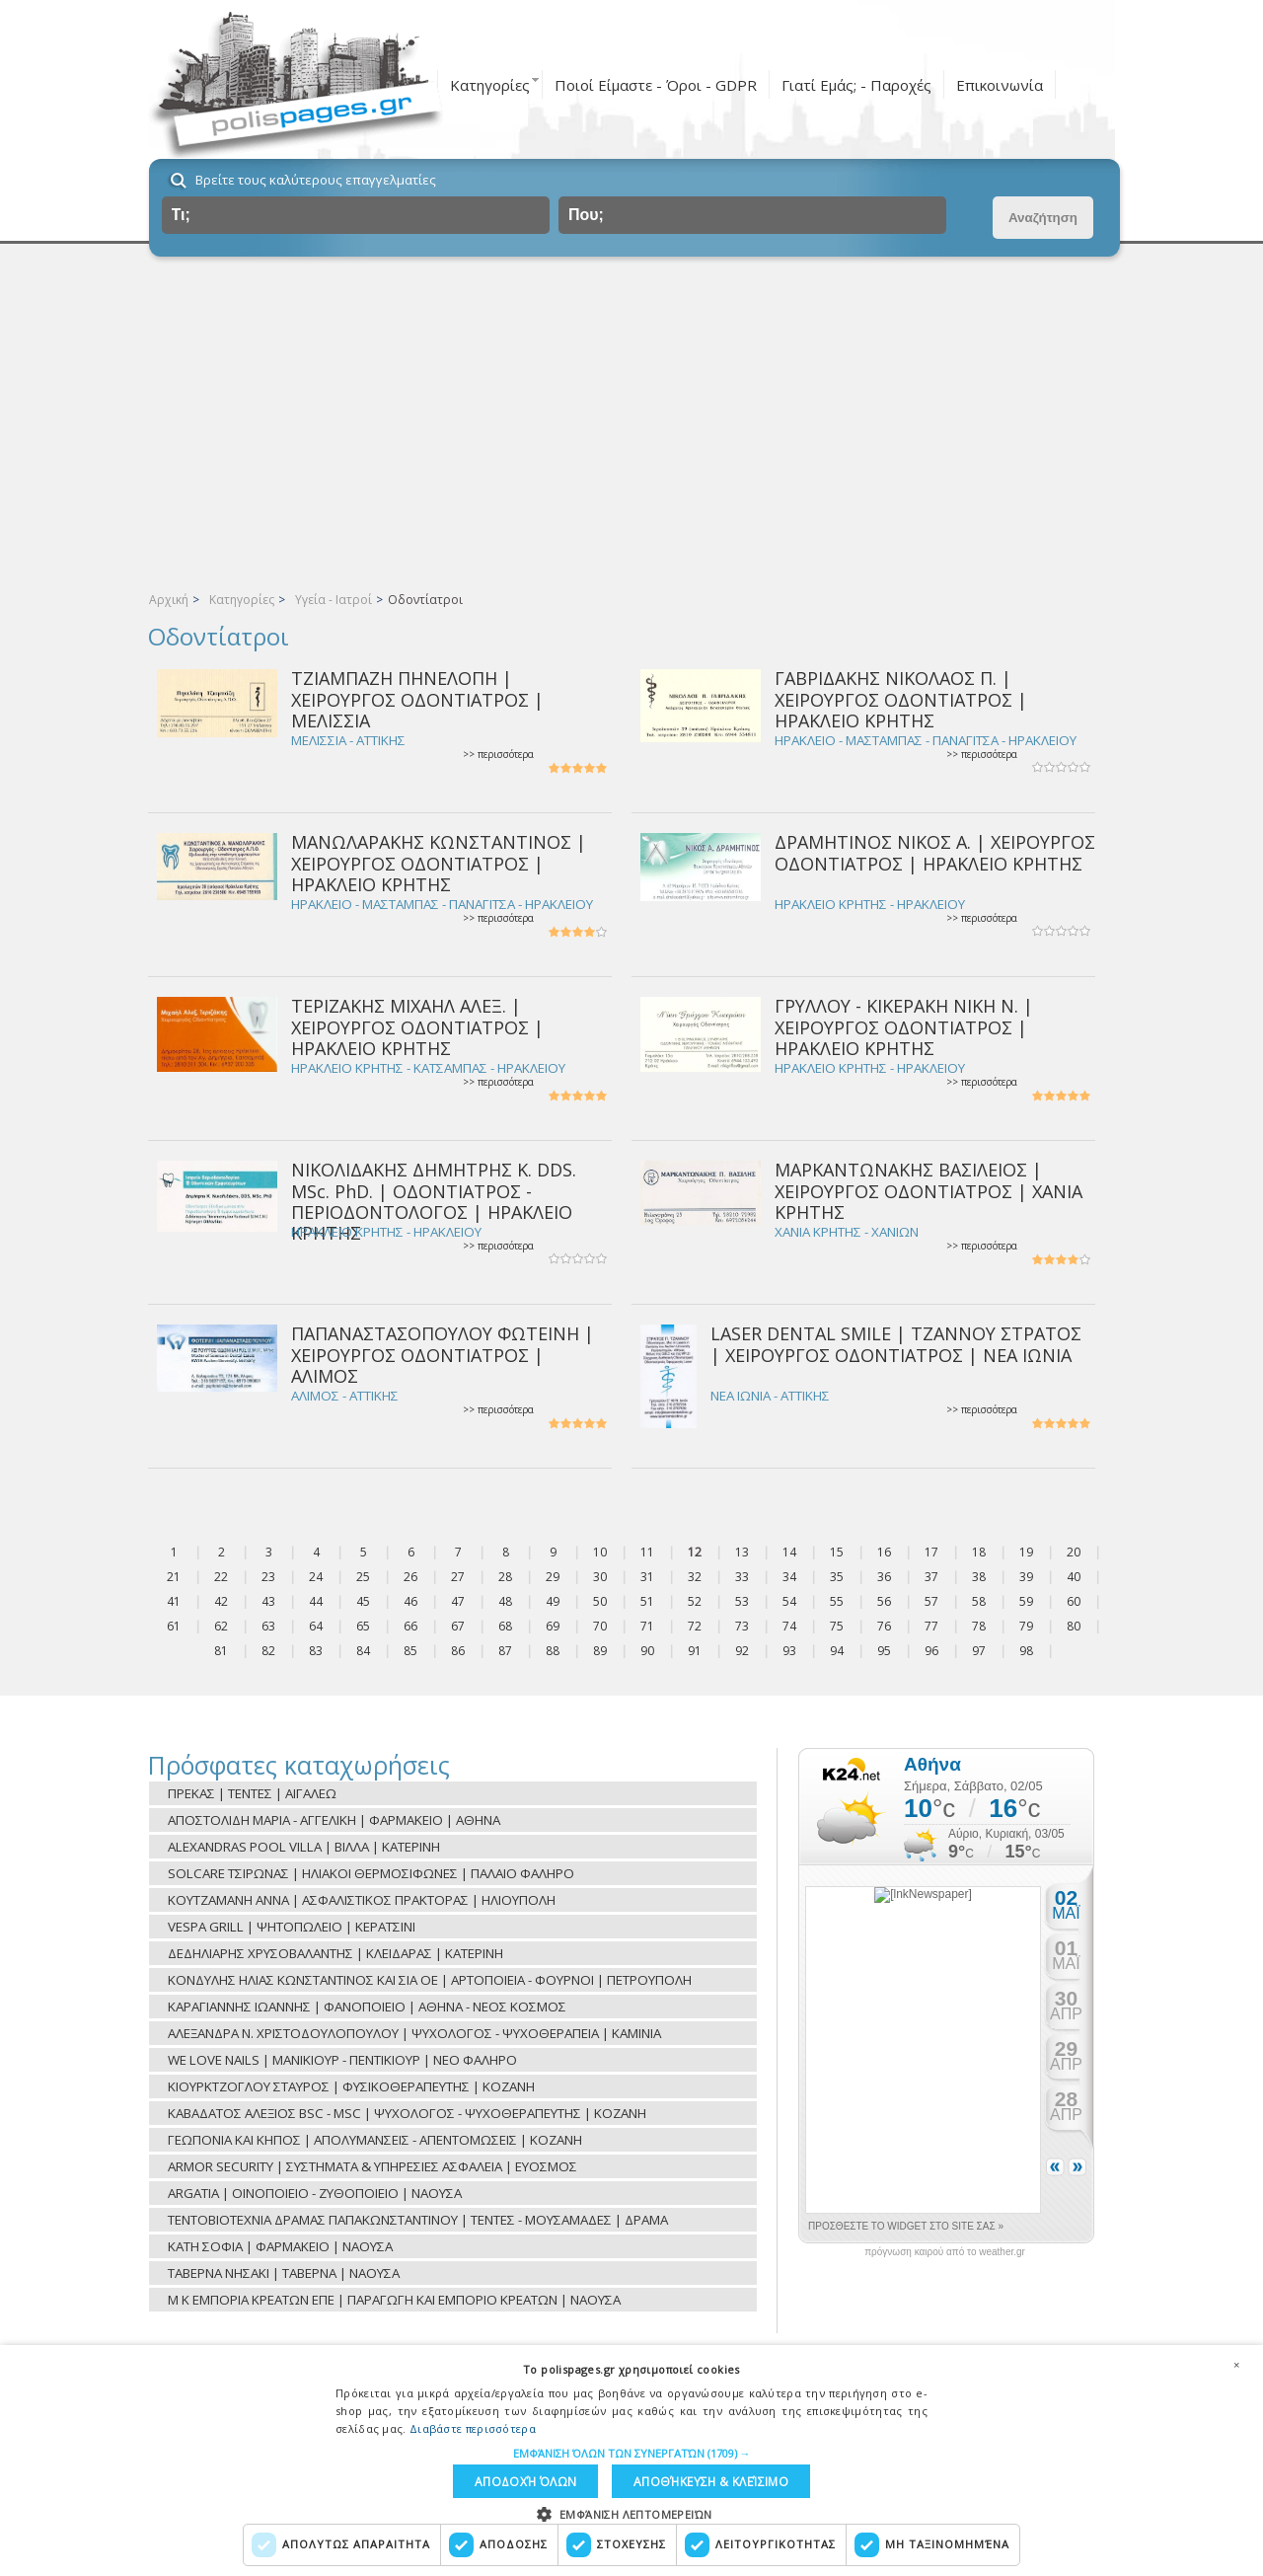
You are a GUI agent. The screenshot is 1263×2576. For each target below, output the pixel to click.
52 (695, 1601)
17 (931, 1552)
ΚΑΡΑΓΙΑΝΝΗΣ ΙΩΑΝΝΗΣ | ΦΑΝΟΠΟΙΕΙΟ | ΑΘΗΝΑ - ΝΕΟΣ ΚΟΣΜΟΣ (367, 2006)
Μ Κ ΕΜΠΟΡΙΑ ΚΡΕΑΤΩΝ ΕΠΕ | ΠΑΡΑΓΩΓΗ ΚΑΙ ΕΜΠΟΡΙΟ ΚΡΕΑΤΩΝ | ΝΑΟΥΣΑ (394, 2300)
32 (695, 1576)
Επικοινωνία (999, 85)
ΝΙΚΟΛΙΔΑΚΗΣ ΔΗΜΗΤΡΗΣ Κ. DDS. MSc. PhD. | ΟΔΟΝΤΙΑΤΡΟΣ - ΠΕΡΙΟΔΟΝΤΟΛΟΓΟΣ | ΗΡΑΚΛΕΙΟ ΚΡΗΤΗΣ (433, 1201)
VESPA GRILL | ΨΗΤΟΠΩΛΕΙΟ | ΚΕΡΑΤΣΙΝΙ (291, 1926)
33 (742, 1576)
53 (742, 1601)
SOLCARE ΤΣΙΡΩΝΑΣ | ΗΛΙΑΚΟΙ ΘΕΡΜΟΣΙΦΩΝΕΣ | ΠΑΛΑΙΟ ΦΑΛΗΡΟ (371, 1873)
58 (979, 1601)
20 (1073, 1552)
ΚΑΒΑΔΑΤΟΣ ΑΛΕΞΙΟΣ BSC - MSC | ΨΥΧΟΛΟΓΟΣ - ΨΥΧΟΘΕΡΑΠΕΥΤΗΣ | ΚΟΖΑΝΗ (407, 2113)
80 (1073, 1626)
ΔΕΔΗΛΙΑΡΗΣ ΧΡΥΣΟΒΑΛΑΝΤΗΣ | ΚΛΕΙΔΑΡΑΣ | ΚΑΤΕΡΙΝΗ (335, 1953)
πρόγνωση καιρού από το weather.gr (944, 2252)
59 (1026, 1601)
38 (979, 1576)
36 (884, 1576)
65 (363, 1626)
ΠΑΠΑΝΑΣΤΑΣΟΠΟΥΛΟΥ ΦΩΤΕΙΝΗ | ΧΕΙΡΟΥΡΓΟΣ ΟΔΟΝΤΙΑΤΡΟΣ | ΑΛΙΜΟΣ (442, 1355)
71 (647, 1626)
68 (505, 1626)
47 (458, 1601)
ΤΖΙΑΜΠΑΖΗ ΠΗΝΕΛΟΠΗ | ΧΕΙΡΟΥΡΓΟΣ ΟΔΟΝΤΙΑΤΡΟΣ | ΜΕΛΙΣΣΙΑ (417, 699)
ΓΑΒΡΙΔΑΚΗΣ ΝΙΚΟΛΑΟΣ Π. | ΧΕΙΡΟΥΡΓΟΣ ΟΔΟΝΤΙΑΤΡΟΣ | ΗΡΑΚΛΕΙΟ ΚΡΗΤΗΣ (901, 699)
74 (789, 1626)
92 (742, 1650)
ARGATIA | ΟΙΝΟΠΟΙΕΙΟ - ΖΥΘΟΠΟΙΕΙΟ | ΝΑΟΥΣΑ (315, 2193)
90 (647, 1650)
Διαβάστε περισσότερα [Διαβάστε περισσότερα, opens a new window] (472, 2425)
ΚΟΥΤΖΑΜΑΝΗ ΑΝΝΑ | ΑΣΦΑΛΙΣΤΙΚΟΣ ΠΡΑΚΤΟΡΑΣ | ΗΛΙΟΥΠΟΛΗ (362, 1900)
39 (1026, 1576)
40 (1073, 1576)
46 (410, 1601)
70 (600, 1626)
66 (410, 1626)
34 (789, 1576)
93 (789, 1650)
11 (647, 1552)
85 (410, 1650)
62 (221, 1626)
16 (884, 1552)
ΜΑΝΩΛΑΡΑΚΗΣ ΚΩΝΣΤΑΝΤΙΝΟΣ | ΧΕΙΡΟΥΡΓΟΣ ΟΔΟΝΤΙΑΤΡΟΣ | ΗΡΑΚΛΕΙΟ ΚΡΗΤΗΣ (438, 863)
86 (458, 1650)
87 (505, 1650)
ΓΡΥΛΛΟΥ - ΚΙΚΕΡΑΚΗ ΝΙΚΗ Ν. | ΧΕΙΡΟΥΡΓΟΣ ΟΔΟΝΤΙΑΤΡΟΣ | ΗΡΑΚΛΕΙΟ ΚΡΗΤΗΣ (904, 1027)
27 (458, 1576)
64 (316, 1626)
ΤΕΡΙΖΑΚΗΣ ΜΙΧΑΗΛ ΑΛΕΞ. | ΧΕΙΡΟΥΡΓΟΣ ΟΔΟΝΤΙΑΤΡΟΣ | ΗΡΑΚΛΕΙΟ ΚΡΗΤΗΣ (417, 1027)
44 (316, 1601)
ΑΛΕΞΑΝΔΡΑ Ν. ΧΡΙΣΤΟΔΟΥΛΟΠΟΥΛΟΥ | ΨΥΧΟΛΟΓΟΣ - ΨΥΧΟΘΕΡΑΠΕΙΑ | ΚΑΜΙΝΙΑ (414, 2033)
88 (552, 1650)
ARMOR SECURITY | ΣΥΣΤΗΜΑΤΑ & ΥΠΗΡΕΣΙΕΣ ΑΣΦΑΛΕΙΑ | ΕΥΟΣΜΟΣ (372, 2166)
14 (789, 1552)
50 (600, 1601)
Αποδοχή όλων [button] (732, 2479)
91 (695, 1650)
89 (600, 1650)
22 (221, 1576)
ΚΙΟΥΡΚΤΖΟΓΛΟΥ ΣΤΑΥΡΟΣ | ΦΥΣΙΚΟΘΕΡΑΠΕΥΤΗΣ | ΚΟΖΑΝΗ (351, 2086)
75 (837, 1626)
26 (410, 1576)
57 (931, 1601)
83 (316, 1650)
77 (931, 1626)
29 (552, 1576)
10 (600, 1552)
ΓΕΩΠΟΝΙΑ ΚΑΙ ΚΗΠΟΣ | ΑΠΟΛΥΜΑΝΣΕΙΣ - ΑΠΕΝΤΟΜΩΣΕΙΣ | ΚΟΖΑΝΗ (375, 2140)
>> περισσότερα (498, 754)
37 (931, 1576)
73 (742, 1626)
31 (647, 1576)
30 (600, 1576)
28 (505, 1576)
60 (1073, 1601)
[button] (632, 2450)
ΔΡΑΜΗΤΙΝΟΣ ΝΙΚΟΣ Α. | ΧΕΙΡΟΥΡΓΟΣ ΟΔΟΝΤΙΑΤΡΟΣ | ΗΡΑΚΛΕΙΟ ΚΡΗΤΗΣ (935, 852)
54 (789, 1601)
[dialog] (631, 2458)
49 (552, 1601)
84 (363, 1650)
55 (837, 1601)
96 (931, 1650)
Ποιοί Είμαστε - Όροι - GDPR (656, 85)
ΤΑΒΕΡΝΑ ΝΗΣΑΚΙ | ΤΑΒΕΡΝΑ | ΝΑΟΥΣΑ (284, 2273)
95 (884, 1650)
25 (363, 1576)
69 (552, 1626)
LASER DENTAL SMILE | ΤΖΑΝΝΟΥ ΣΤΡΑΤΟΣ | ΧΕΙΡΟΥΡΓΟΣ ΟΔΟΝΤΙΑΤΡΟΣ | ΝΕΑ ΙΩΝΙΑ (895, 1344)
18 (979, 1552)
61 (174, 1626)
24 (316, 1576)
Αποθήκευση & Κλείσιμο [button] (551, 2479)
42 (221, 1601)
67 (458, 1626)
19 (1026, 1552)
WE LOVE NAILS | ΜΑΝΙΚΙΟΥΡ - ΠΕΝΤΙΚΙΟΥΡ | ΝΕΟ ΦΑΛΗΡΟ (342, 2060)
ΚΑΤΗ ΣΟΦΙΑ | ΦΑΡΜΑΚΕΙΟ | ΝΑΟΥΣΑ (280, 2246)
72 (695, 1626)
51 (647, 1601)
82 (268, 1650)
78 (979, 1626)
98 (1026, 1650)
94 (837, 1650)
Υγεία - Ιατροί (333, 599)
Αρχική (168, 599)
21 (174, 1576)
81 (221, 1650)
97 (979, 1650)
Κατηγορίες (490, 85)
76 (884, 1626)
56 (884, 1601)
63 (268, 1626)
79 (1026, 1626)
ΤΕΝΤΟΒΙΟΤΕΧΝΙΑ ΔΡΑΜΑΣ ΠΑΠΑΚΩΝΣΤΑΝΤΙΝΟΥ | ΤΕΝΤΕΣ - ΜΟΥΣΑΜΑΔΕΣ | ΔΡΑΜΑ (418, 2220)
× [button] (1236, 2361)
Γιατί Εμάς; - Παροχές (856, 85)
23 (268, 1576)
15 (837, 1552)
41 (174, 1601)
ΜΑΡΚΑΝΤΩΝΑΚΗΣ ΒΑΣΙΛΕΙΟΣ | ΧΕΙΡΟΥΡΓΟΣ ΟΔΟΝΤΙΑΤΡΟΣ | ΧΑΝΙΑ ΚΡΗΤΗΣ (928, 1191)
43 (268, 1601)
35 (837, 1576)
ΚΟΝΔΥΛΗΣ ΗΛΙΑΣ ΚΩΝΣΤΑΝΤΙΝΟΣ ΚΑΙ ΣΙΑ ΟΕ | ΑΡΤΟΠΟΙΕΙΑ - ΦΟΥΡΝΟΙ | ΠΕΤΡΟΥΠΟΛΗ (430, 1980)
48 (505, 1601)
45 (363, 1601)
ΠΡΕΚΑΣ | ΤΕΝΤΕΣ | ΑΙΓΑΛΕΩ (252, 1793)
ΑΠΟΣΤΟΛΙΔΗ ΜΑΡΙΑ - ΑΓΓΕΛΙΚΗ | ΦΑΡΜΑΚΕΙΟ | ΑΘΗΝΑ (334, 1820)
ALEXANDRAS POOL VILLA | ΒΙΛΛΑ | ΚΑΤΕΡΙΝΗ (304, 1847)
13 (742, 1552)
